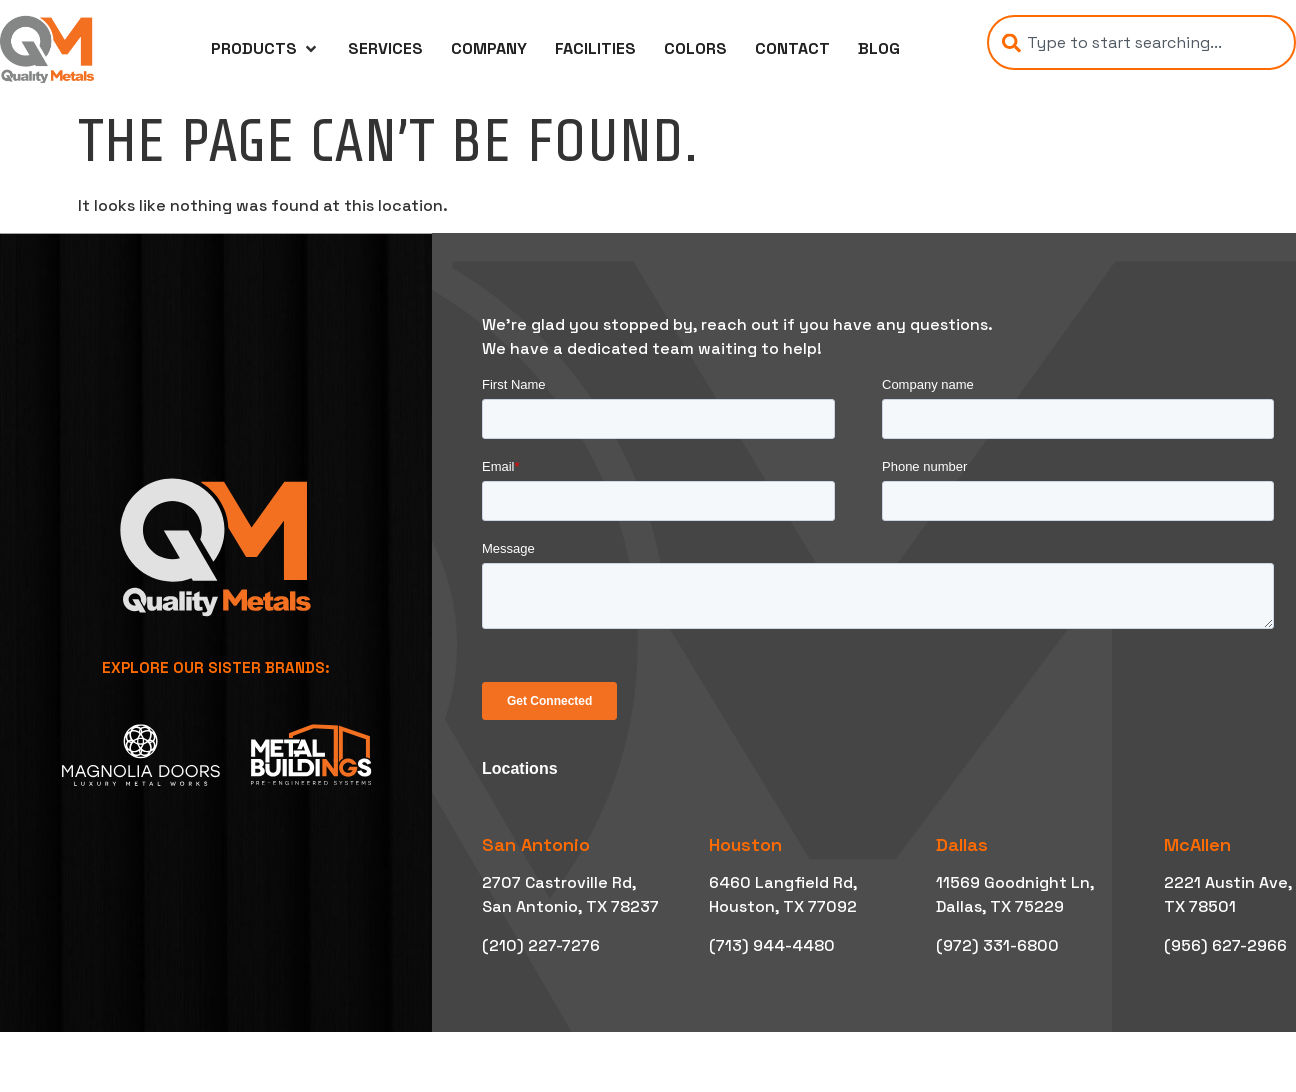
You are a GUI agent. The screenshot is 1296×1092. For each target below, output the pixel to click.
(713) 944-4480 (772, 945)
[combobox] (1141, 42)
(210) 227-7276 (541, 945)
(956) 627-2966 (1225, 945)
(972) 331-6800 (997, 945)
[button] (265, 49)
